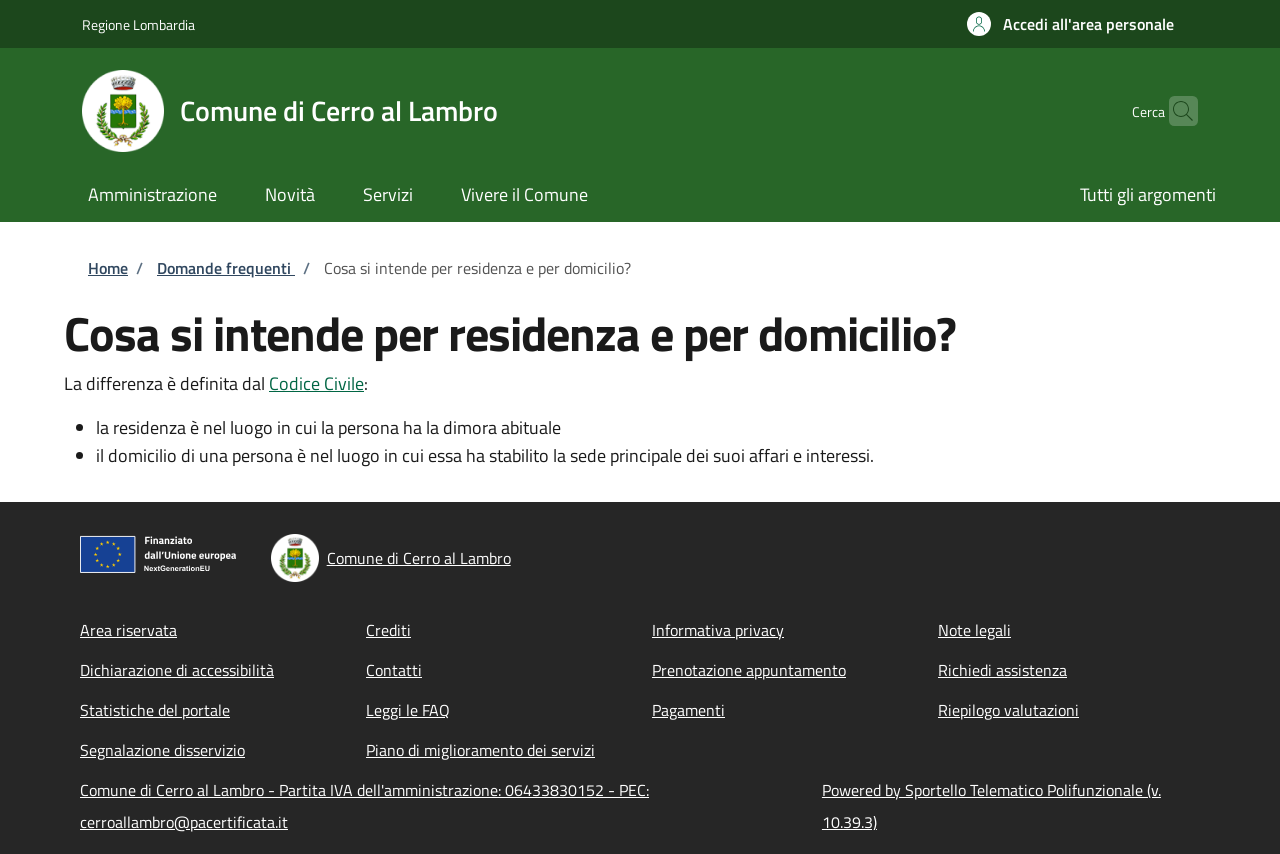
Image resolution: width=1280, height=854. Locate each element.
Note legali (974, 630)
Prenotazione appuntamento (749, 670)
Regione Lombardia (138, 24)
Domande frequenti (226, 268)
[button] (1070, 24)
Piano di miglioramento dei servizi (480, 750)
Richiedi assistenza (1002, 670)
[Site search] (1174, 111)
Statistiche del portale (155, 710)
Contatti (394, 670)
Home (108, 268)
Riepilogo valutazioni (1008, 710)
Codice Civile (316, 383)
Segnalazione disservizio (162, 750)
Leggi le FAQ (408, 710)
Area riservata (128, 630)
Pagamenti (688, 710)
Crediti (388, 630)
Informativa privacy (718, 630)
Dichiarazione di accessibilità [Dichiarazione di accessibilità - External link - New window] (177, 670)
